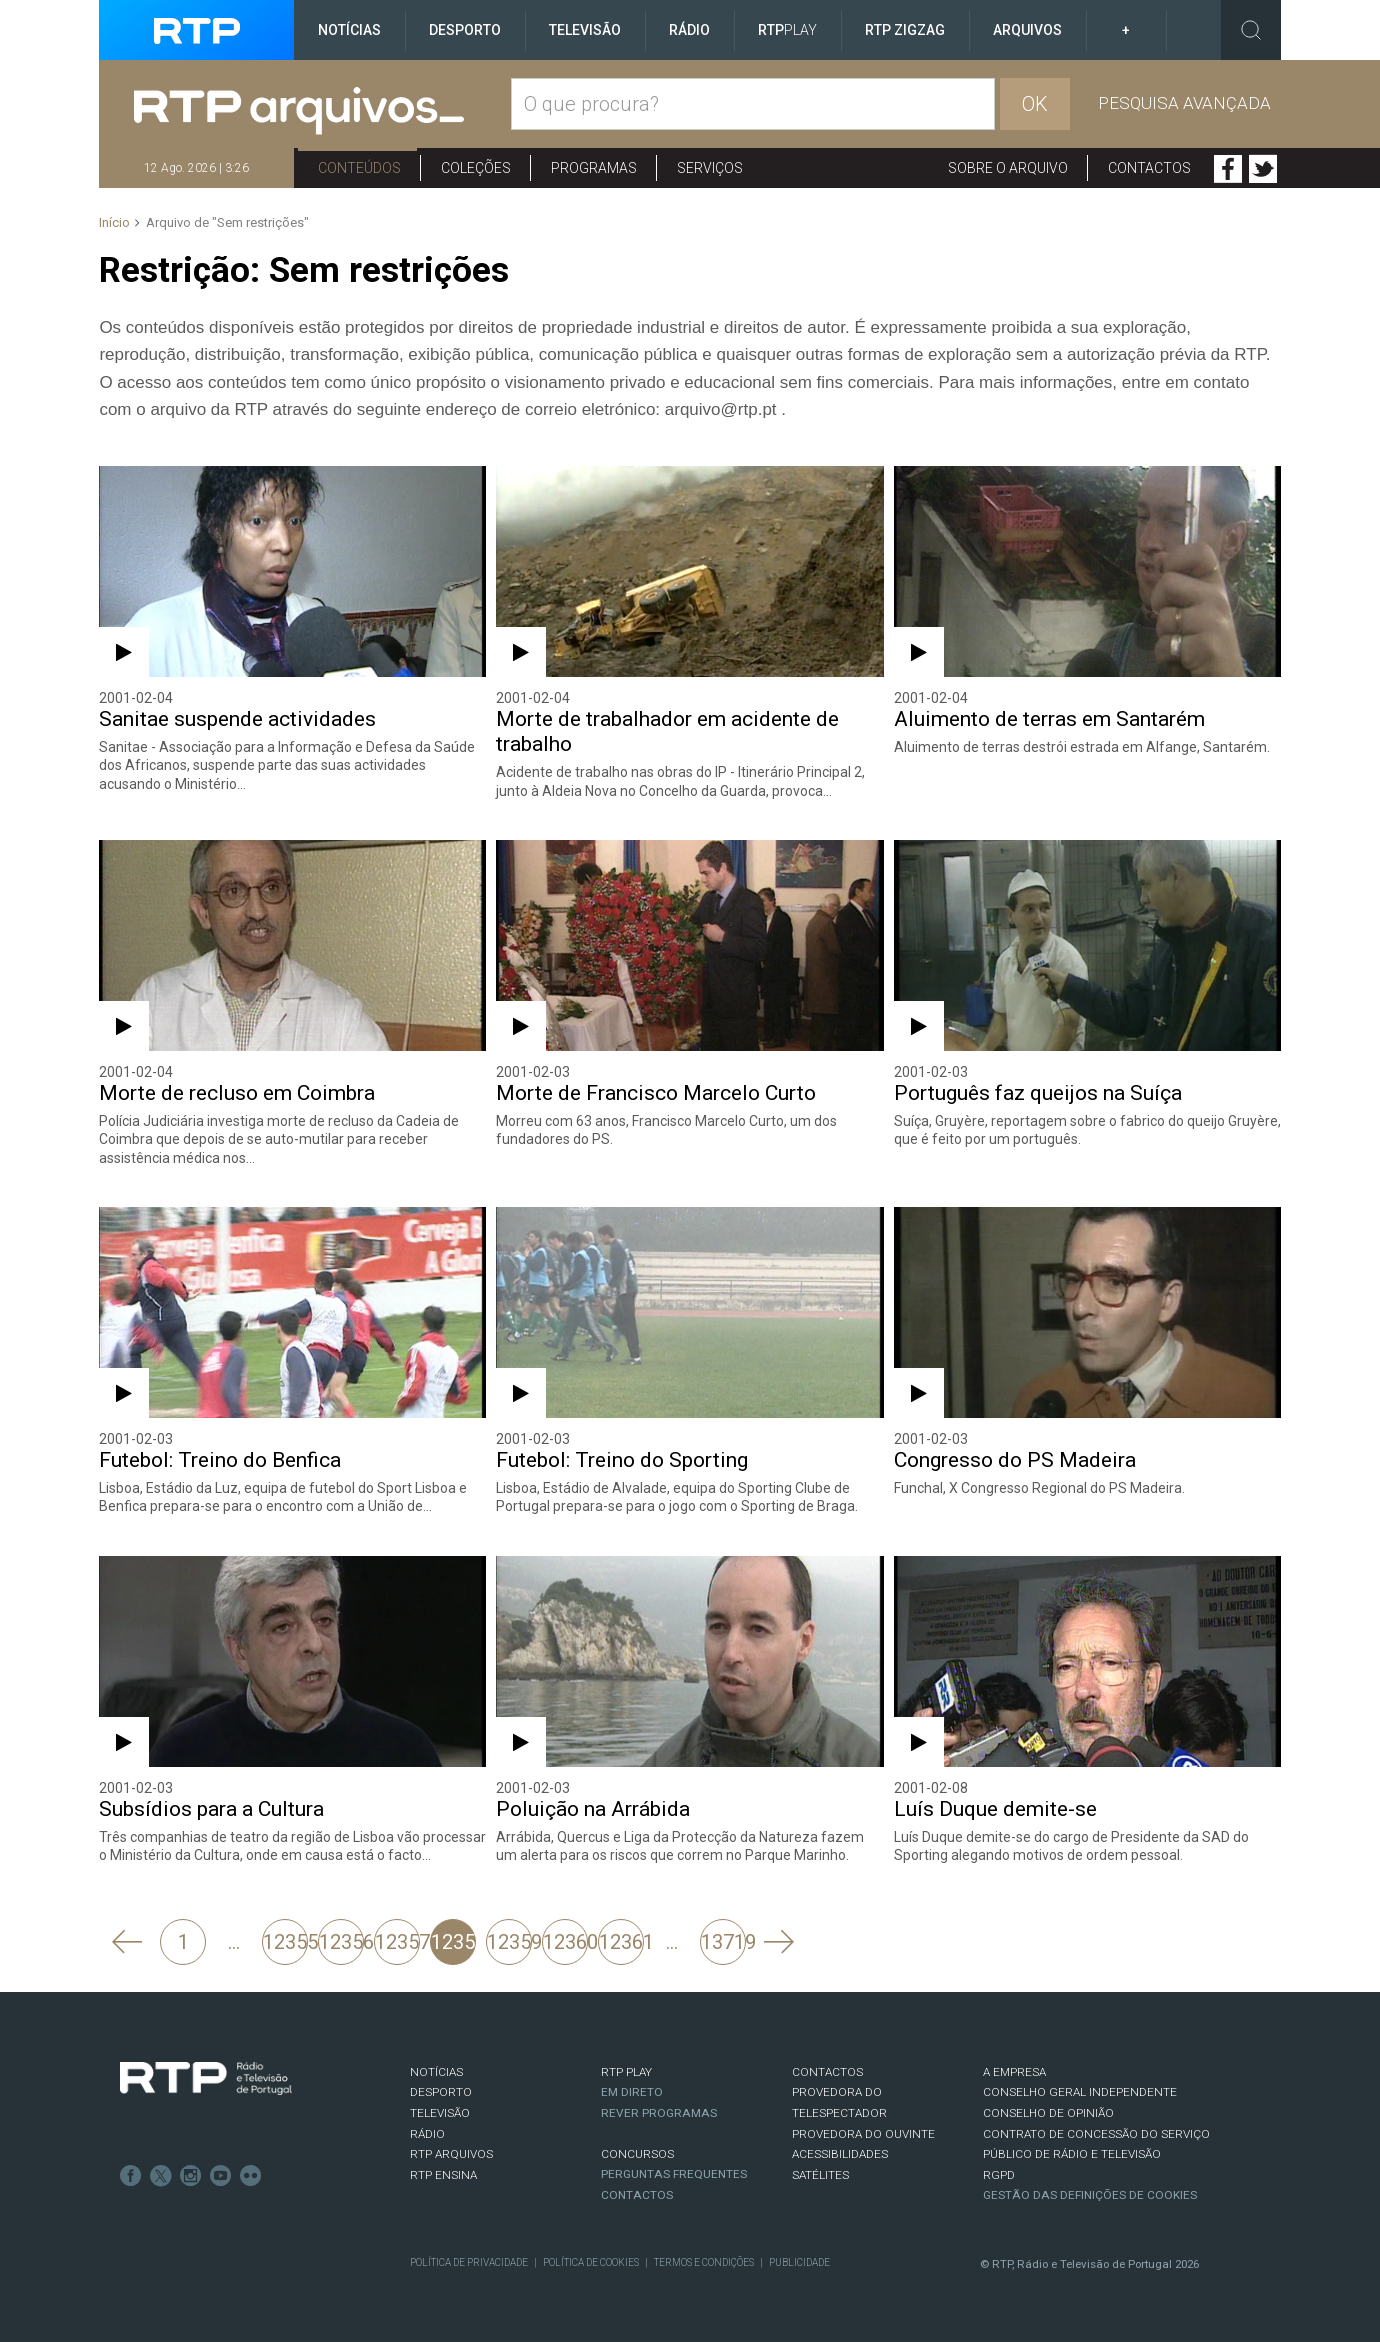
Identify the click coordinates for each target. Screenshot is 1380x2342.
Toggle (1251, 30)
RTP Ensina (443, 2175)
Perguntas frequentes (674, 2174)
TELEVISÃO (440, 2113)
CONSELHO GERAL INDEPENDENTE (1080, 2092)
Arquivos (1027, 30)
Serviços (710, 168)
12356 (341, 1942)
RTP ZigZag (905, 30)
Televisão (585, 30)
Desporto (465, 30)
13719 (723, 1942)
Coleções (476, 168)
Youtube (221, 2176)
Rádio (689, 30)
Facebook (1228, 169)
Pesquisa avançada (1184, 103)
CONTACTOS (827, 2072)
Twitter (1263, 169)
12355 (285, 1942)
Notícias (349, 30)
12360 (565, 1942)
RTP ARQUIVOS (451, 2154)
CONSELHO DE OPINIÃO (1048, 2113)
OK (1035, 104)
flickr (251, 2176)
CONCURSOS (637, 2154)
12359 (509, 1942)
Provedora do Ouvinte (863, 2134)
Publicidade (799, 2262)
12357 (397, 1942)
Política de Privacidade (469, 2262)
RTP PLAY (626, 2072)
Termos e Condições (704, 2262)
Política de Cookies (591, 2262)
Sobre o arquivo (1008, 168)
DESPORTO (441, 2092)
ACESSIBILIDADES (840, 2154)
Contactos (1149, 168)
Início (114, 222)
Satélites (820, 2175)
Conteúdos (359, 168)
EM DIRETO (632, 2092)
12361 (621, 1942)
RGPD (999, 2175)
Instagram (191, 2176)
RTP (787, 30)
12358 (453, 1942)
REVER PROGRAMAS (659, 2113)
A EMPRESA (1014, 2072)
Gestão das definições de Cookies (1090, 2195)
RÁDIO (427, 2134)
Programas (594, 168)
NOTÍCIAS (436, 2072)
